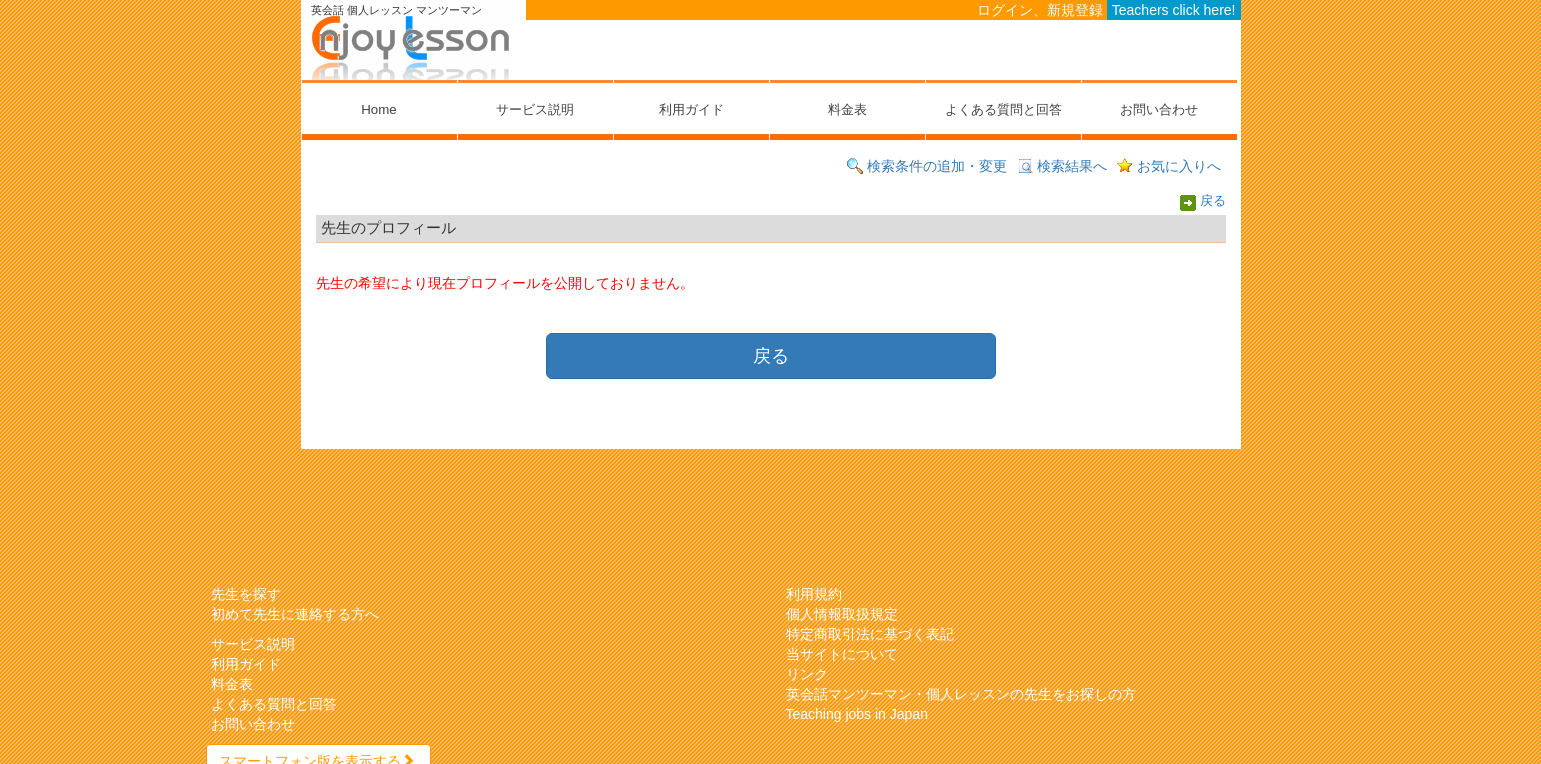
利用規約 (814, 594)
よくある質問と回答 (1003, 109)
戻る (1213, 202)
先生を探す (246, 594)
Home (378, 109)
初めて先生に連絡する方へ (295, 614)
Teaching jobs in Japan (857, 714)
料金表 (847, 109)
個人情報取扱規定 (842, 614)
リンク (807, 674)
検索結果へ (1072, 166)
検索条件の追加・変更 (937, 166)
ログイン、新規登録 (1040, 10)
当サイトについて (842, 654)
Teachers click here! (1174, 10)
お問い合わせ (1159, 109)
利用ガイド (691, 109)
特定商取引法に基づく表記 (870, 634)
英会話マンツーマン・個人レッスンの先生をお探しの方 (961, 694)
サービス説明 (535, 109)
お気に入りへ (1179, 166)
